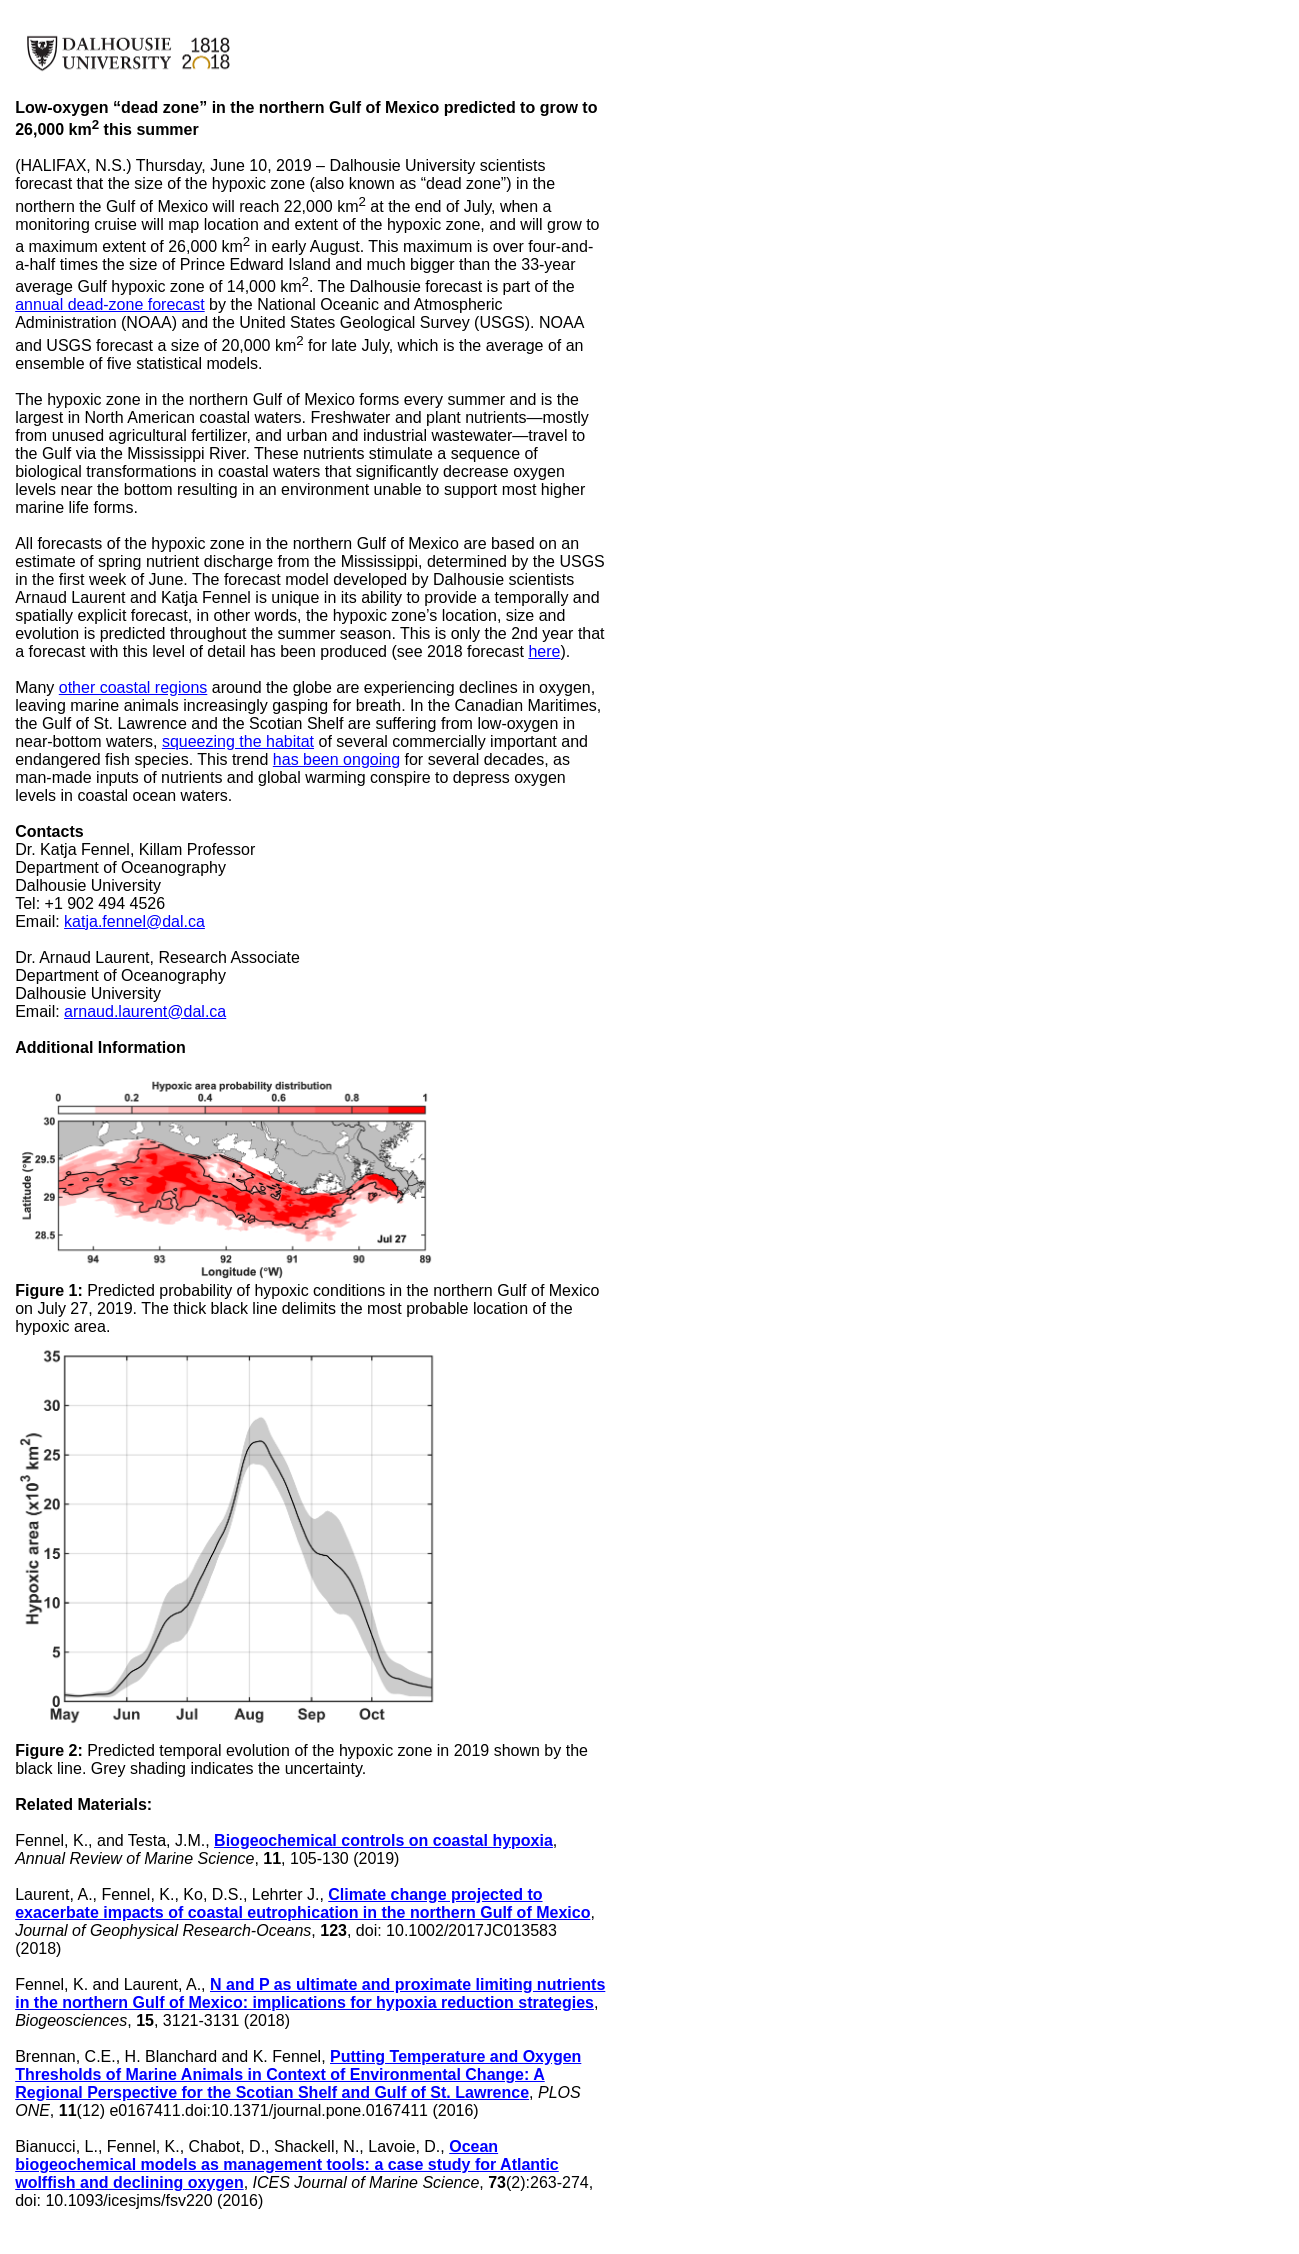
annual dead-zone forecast (109, 304)
